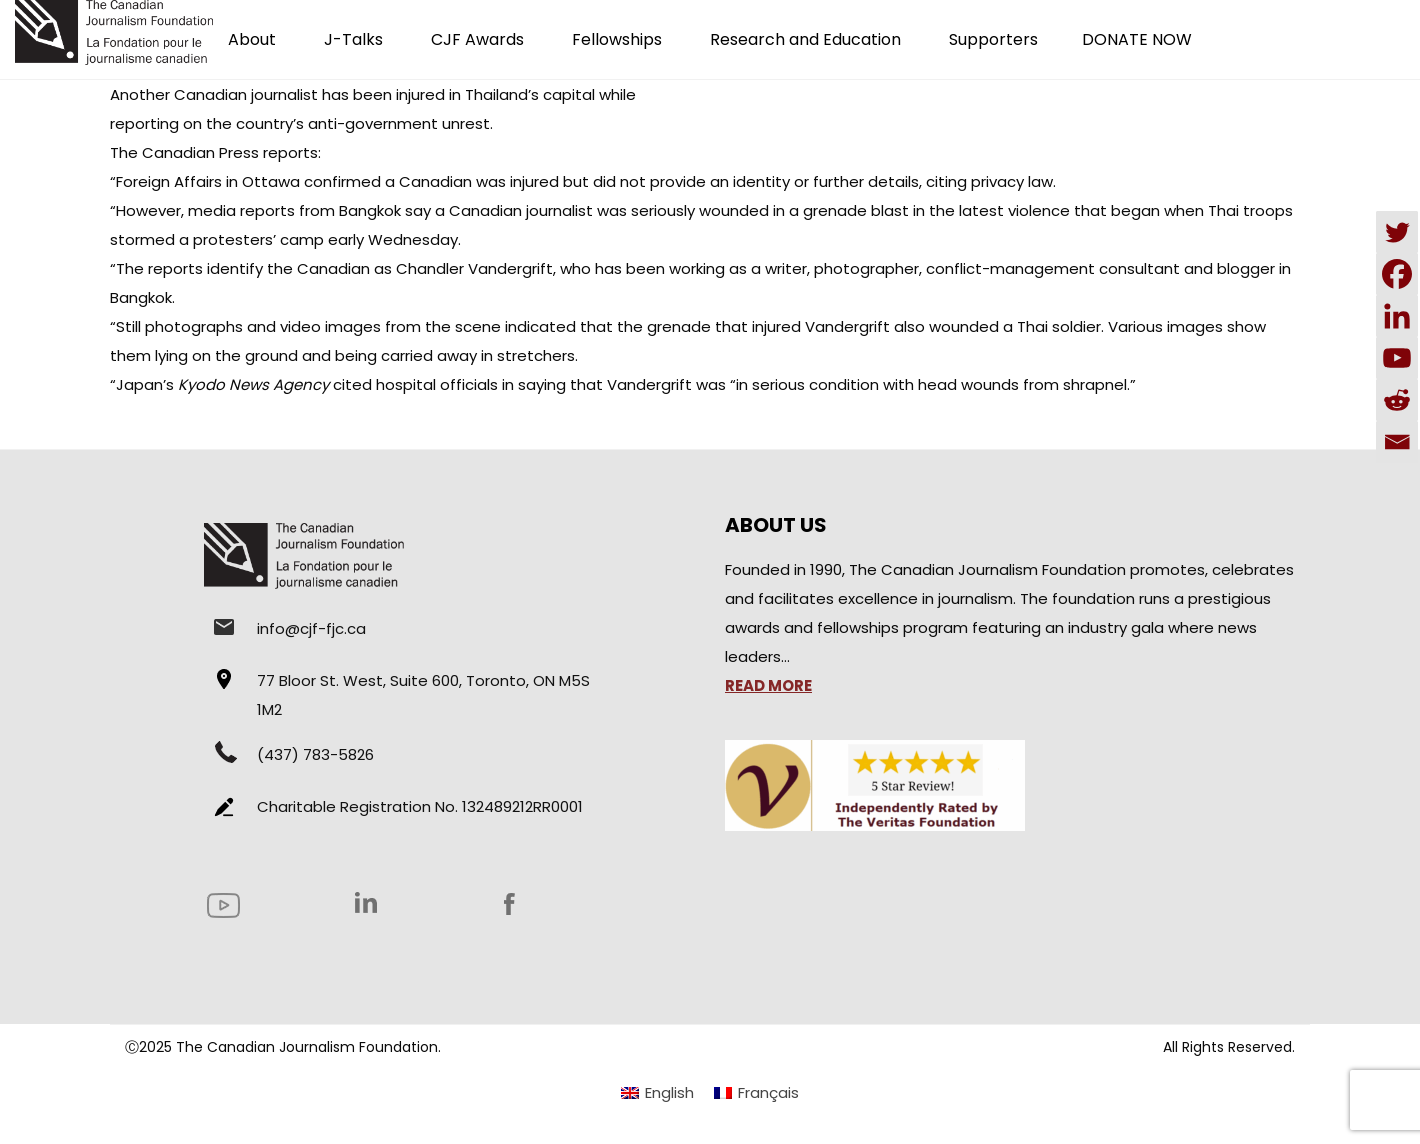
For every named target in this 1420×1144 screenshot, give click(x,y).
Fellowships (617, 39)
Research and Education (805, 39)
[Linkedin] (1397, 316)
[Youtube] (1397, 358)
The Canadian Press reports (214, 152)
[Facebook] (1397, 274)
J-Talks (353, 39)
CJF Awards (477, 39)
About (252, 39)
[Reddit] (1397, 400)
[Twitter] (1397, 232)
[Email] (1397, 442)
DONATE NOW (1137, 39)
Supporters (993, 39)
